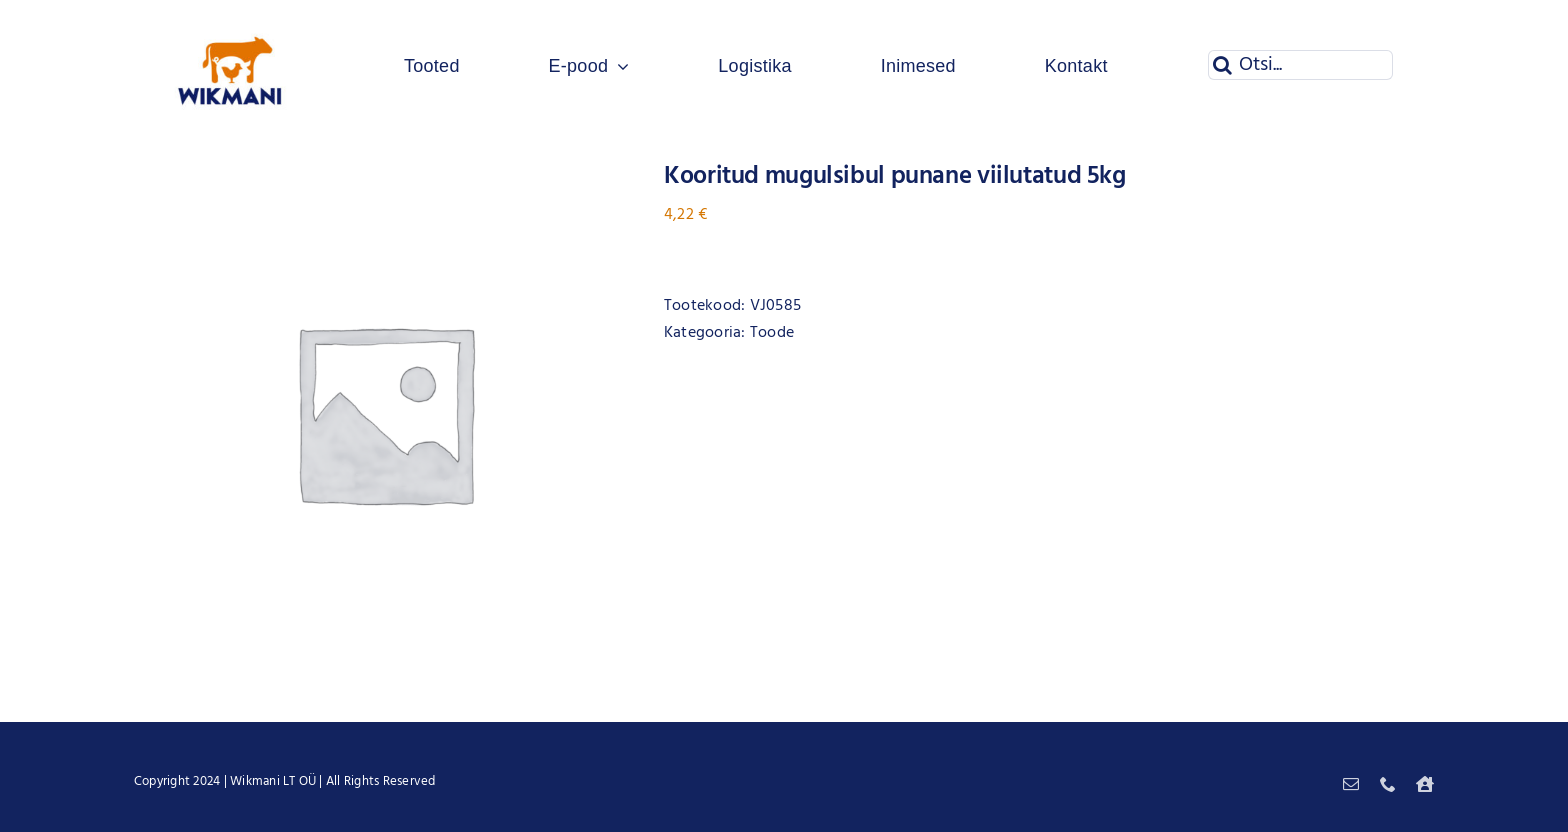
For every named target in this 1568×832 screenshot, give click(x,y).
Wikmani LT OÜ (273, 781)
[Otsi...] (1300, 65)
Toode (772, 333)
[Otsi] (1223, 65)
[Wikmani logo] (230, 18)
